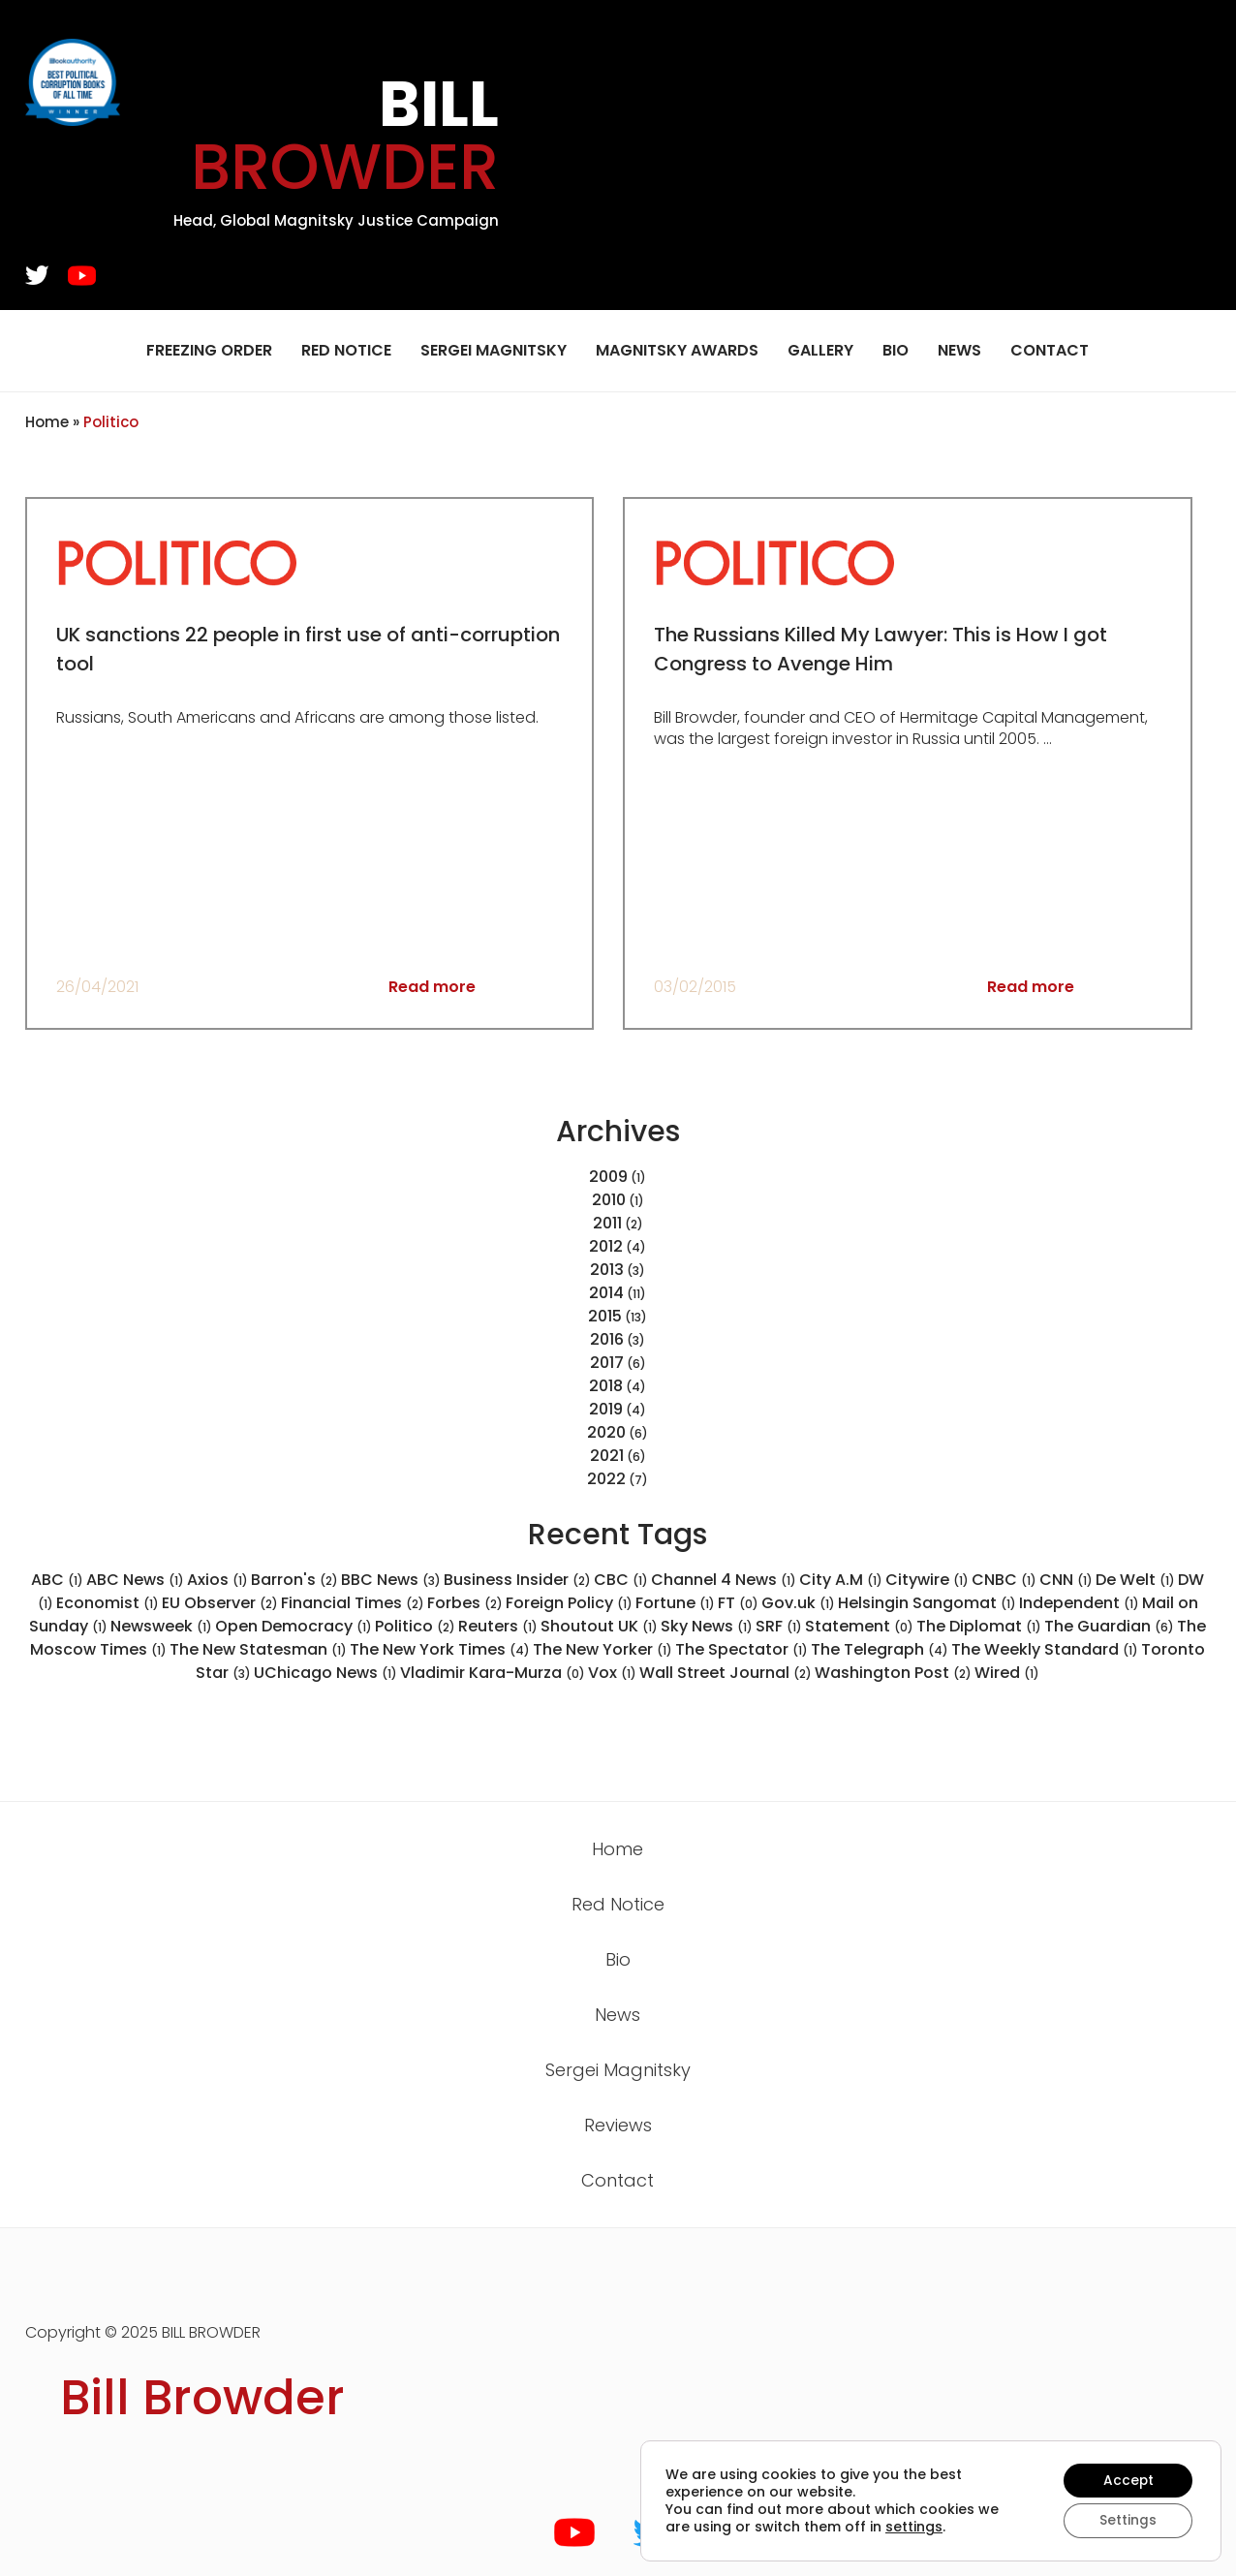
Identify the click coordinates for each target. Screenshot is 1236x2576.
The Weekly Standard (1044, 1649)
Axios (217, 1579)
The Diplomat (978, 1626)
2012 (606, 1246)
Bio (895, 350)
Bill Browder (202, 2398)
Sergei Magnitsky (493, 350)
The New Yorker (602, 1649)
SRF (779, 1626)
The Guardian (1109, 1626)
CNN (1066, 1579)
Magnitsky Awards (677, 350)
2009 (608, 1176)
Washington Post (893, 1672)
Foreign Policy (569, 1603)
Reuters (498, 1626)
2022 (606, 1479)
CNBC (1004, 1579)
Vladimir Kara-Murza (492, 1672)
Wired (1006, 1672)
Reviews (618, 2125)
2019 (606, 1409)
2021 (607, 1455)
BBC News (391, 1579)
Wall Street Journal (725, 1672)
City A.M (840, 1579)
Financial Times (352, 1603)
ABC (57, 1579)
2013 (607, 1269)
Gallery (820, 350)
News (959, 350)
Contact (1049, 350)
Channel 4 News (723, 1579)
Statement (859, 1626)
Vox (612, 1672)
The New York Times (440, 1649)
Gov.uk (798, 1603)
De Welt (1135, 1579)
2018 (606, 1386)
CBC (621, 1579)
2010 (609, 1200)
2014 (606, 1293)
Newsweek (161, 1626)
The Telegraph (879, 1649)
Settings (1127, 2520)
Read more (432, 987)
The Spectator (741, 1649)
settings (913, 2526)
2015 (605, 1316)
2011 (607, 1223)
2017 (607, 1362)
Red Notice (346, 350)
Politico (415, 1626)
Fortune (675, 1603)
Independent (1079, 1603)
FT (738, 1603)
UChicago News (325, 1672)
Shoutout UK (599, 1626)
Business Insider (517, 1579)
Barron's (294, 1579)
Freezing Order (209, 350)
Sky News (707, 1626)
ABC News (135, 1579)
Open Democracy (293, 1626)
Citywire (927, 1579)
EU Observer (220, 1603)
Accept (1127, 2480)
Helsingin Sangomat (927, 1603)
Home (47, 422)
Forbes (465, 1603)
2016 (607, 1339)
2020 (606, 1432)
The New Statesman (258, 1649)
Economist (107, 1603)
